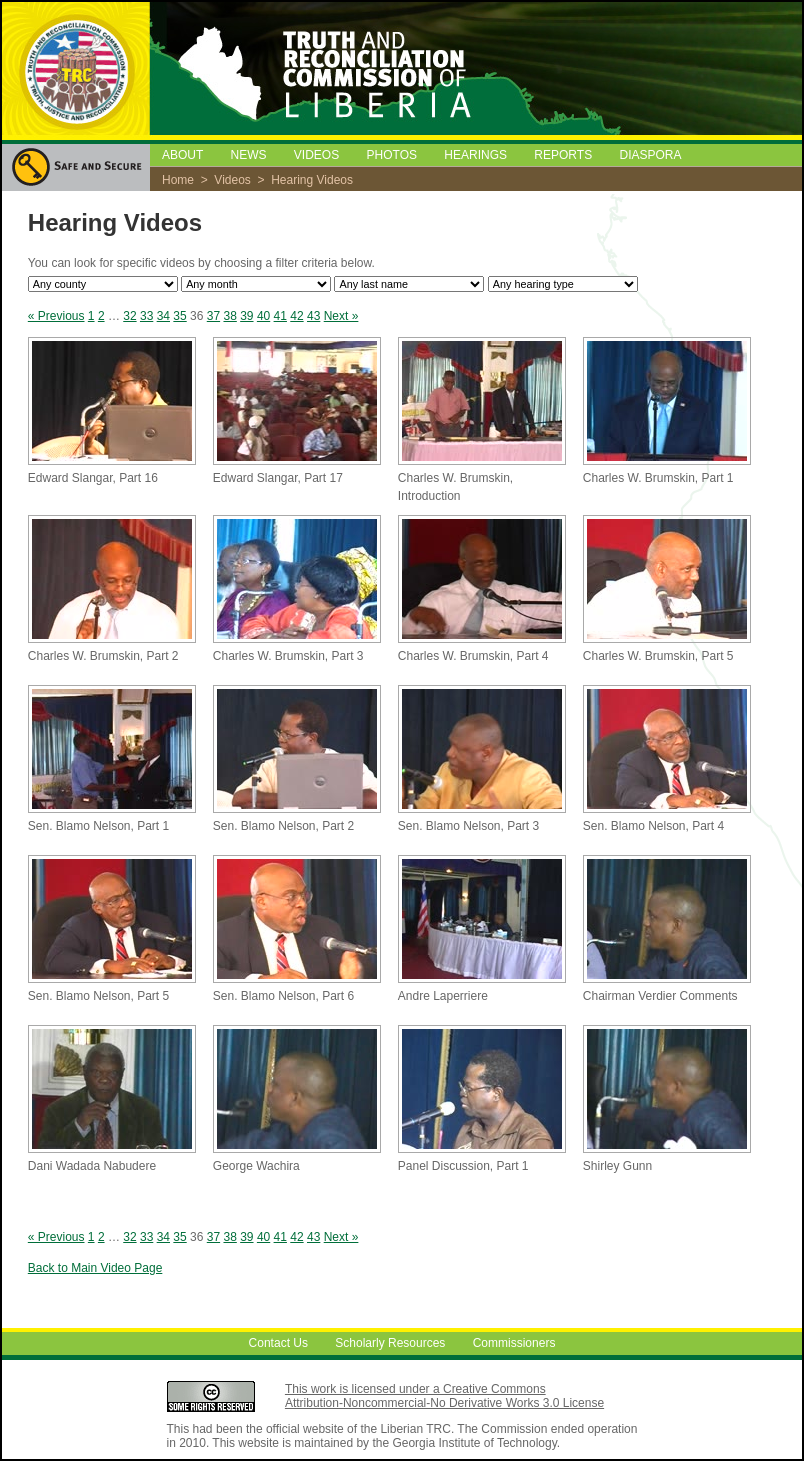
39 (246, 316)
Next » (341, 316)
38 (229, 316)
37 (213, 316)
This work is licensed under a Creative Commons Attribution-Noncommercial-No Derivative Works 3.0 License (444, 1396)
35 (179, 316)
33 (146, 316)
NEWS (248, 155)
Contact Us (278, 1344)
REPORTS (563, 155)
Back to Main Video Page (95, 1268)
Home (178, 180)
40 (263, 316)
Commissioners (514, 1344)
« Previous (56, 316)
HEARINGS (475, 155)
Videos (232, 180)
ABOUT (182, 155)
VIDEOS (316, 155)
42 (296, 316)
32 (129, 316)
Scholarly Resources (390, 1344)
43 (313, 316)
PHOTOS (392, 155)
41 (280, 316)
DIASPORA (651, 155)
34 (163, 316)
